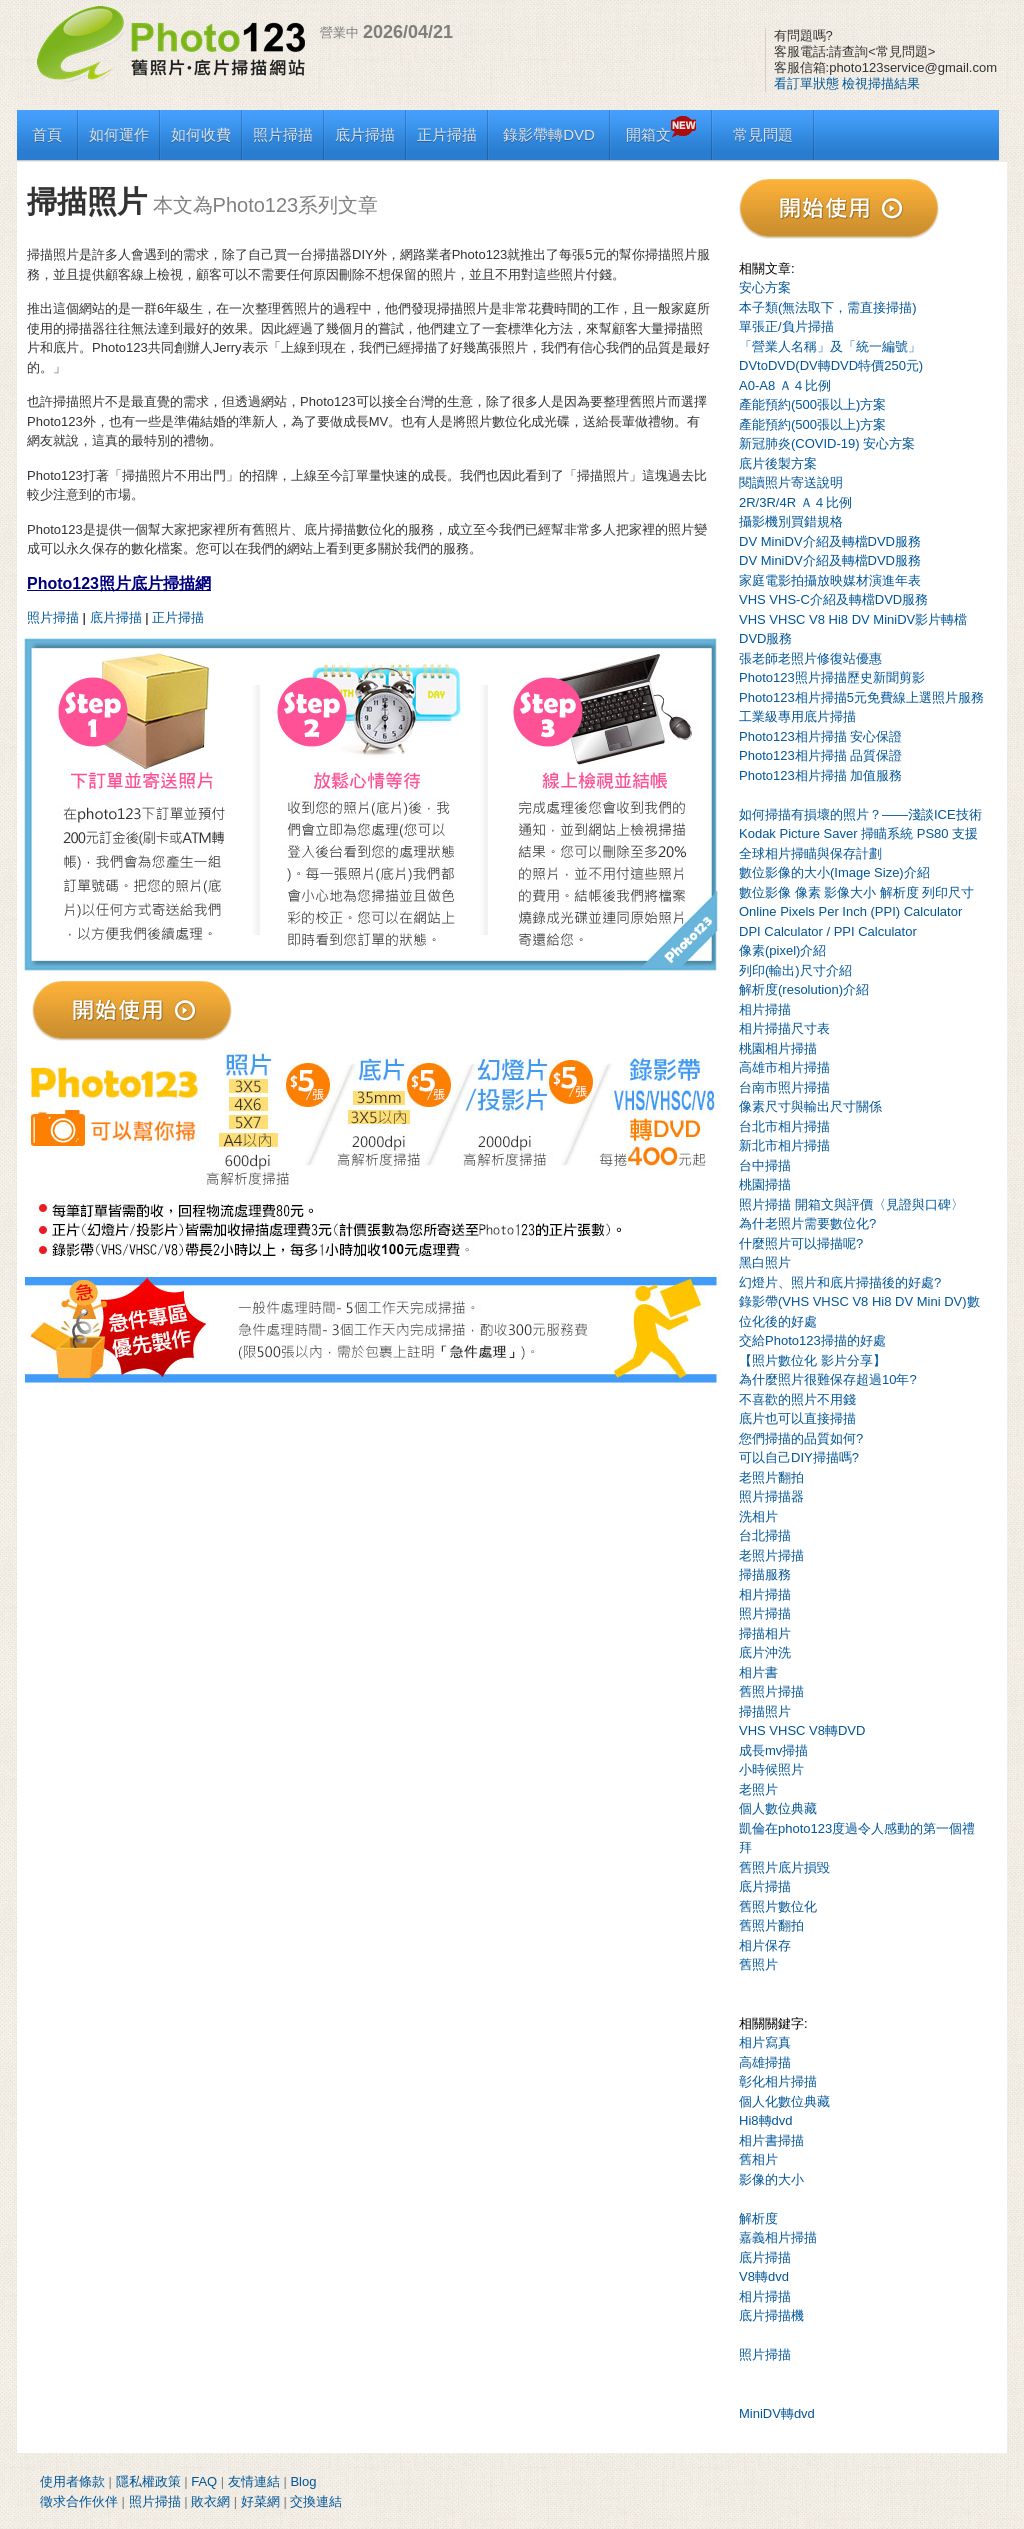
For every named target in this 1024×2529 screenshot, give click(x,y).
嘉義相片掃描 (778, 2237)
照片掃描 (283, 134)
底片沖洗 (765, 1652)
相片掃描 (765, 1009)
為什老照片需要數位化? (807, 1223)
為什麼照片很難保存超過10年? (828, 1379)
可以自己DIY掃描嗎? (799, 1457)
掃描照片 (765, 1711)
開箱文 (661, 134)
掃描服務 (765, 1574)
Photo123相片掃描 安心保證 (820, 736)
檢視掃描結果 (881, 83)
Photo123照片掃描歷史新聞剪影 (832, 677)
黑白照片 (765, 1262)
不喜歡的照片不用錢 (797, 1399)
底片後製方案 (778, 463)
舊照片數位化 (778, 1906)
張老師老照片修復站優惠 (810, 658)
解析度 (758, 2218)
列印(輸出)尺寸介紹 (795, 970)
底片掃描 (365, 134)
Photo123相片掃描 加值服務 (820, 775)
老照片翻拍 (771, 1477)
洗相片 (758, 1516)
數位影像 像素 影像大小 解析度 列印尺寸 (856, 892)
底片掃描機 (771, 2315)
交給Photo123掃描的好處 (812, 1340)
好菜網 (260, 2501)
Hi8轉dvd (765, 2120)
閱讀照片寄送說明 (791, 482)
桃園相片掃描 (778, 1048)
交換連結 (316, 2501)
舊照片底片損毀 (784, 1867)
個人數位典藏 (778, 1808)
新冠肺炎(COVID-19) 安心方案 (827, 443)
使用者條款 (72, 2481)
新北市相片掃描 (784, 1145)
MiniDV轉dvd (777, 2413)
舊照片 (758, 1964)
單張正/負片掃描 (786, 326)
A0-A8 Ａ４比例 (785, 385)
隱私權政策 (148, 2481)
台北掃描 (765, 1535)
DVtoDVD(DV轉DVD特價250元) (831, 365)
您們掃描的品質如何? (801, 1438)
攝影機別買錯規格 (791, 521)
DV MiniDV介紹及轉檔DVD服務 (830, 541)
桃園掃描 (765, 1184)
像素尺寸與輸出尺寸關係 (810, 1106)
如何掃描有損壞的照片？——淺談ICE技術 (860, 814)
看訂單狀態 (806, 83)
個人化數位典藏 (784, 2101)
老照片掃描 (771, 1555)
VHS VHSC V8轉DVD (802, 1730)
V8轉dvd (764, 2276)
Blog (303, 2481)
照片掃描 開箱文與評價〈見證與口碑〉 (851, 1204)
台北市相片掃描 (784, 1126)
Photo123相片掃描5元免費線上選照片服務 (861, 697)
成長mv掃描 (773, 1750)
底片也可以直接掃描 (797, 1418)
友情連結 (254, 2481)
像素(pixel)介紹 (782, 950)
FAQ (204, 2481)
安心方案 (765, 287)
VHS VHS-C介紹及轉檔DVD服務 (833, 599)
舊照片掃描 (771, 1691)
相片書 (758, 1672)
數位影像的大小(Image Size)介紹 (834, 872)
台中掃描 (765, 1165)
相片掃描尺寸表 (784, 1028)
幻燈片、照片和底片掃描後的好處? (840, 1282)
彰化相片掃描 (778, 2081)
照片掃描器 (771, 1496)
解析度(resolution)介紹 (804, 989)
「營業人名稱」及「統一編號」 (830, 346)
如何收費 (201, 134)
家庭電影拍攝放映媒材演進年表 (830, 580)
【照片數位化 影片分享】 (812, 1360)
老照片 (758, 1789)
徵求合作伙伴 (79, 2501)
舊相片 (758, 2159)
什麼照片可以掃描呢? (801, 1243)
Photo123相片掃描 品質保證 (820, 755)
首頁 (47, 134)
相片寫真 (765, 2042)
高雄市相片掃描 (784, 1067)
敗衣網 (210, 2501)
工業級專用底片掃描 (797, 716)
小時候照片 (771, 1769)
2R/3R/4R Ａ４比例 (795, 502)
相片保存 (765, 1945)
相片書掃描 (771, 2140)
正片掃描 (447, 134)
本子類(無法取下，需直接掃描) (828, 307)
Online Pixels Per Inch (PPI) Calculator (850, 911)
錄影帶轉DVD (549, 134)
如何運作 (119, 134)
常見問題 (763, 134)
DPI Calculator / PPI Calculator (828, 931)
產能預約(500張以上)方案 (812, 404)
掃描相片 (765, 1633)
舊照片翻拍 (771, 1925)
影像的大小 (771, 2179)
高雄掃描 (765, 2062)
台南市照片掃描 (784, 1087)
